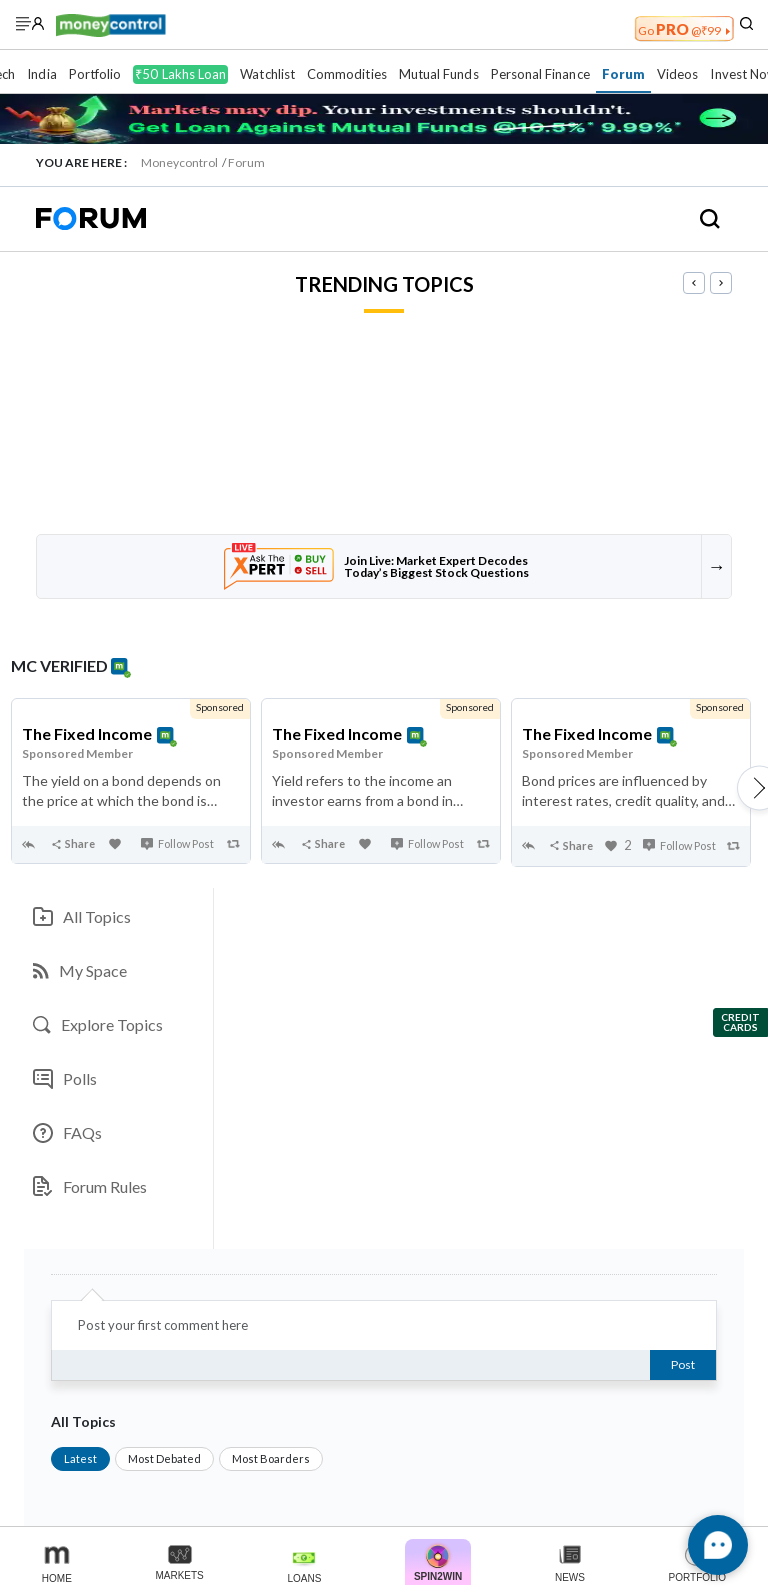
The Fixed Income (87, 733)
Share (73, 843)
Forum (623, 74)
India (41, 74)
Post (683, 1364)
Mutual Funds (439, 74)
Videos (677, 74)
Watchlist (267, 74)
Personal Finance (540, 74)
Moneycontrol (179, 162)
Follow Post (177, 844)
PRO (684, 29)
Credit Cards (740, 1022)
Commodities (347, 74)
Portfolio (95, 74)
